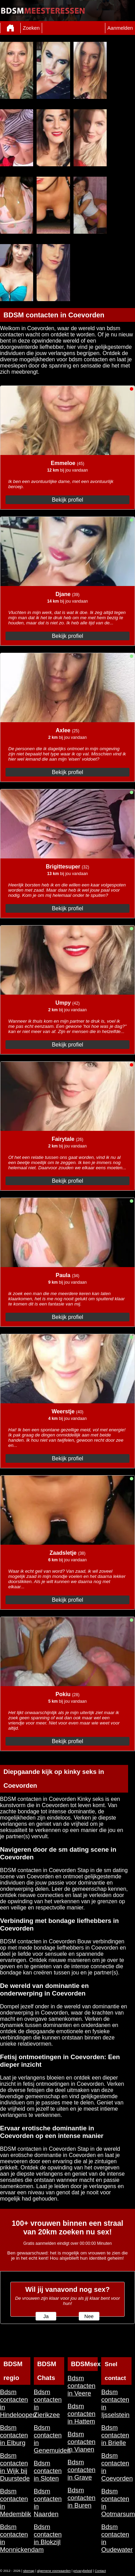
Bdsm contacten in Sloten (48, 2470)
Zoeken (31, 28)
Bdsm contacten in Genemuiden (49, 2439)
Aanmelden (120, 28)
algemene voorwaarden (54, 2571)
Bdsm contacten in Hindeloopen (15, 2403)
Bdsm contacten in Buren (82, 2497)
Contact (100, 2571)
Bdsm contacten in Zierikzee (48, 2403)
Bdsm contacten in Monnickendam (15, 2538)
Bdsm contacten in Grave (82, 2469)
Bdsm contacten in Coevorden (116, 2467)
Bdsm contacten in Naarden (48, 2502)
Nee (89, 2316)
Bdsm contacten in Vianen (82, 2441)
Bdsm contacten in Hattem (82, 2413)
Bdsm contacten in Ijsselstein (115, 2403)
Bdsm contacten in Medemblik (15, 2502)
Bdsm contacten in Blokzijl (48, 2534)
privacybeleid (82, 2571)
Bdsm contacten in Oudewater (116, 2538)
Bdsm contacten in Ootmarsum (116, 2502)
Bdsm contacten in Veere (82, 2385)
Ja (45, 2316)
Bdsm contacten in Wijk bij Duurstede (15, 2467)
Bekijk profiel (67, 500)
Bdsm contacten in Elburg (14, 2435)
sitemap (29, 2571)
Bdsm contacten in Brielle (115, 2435)
